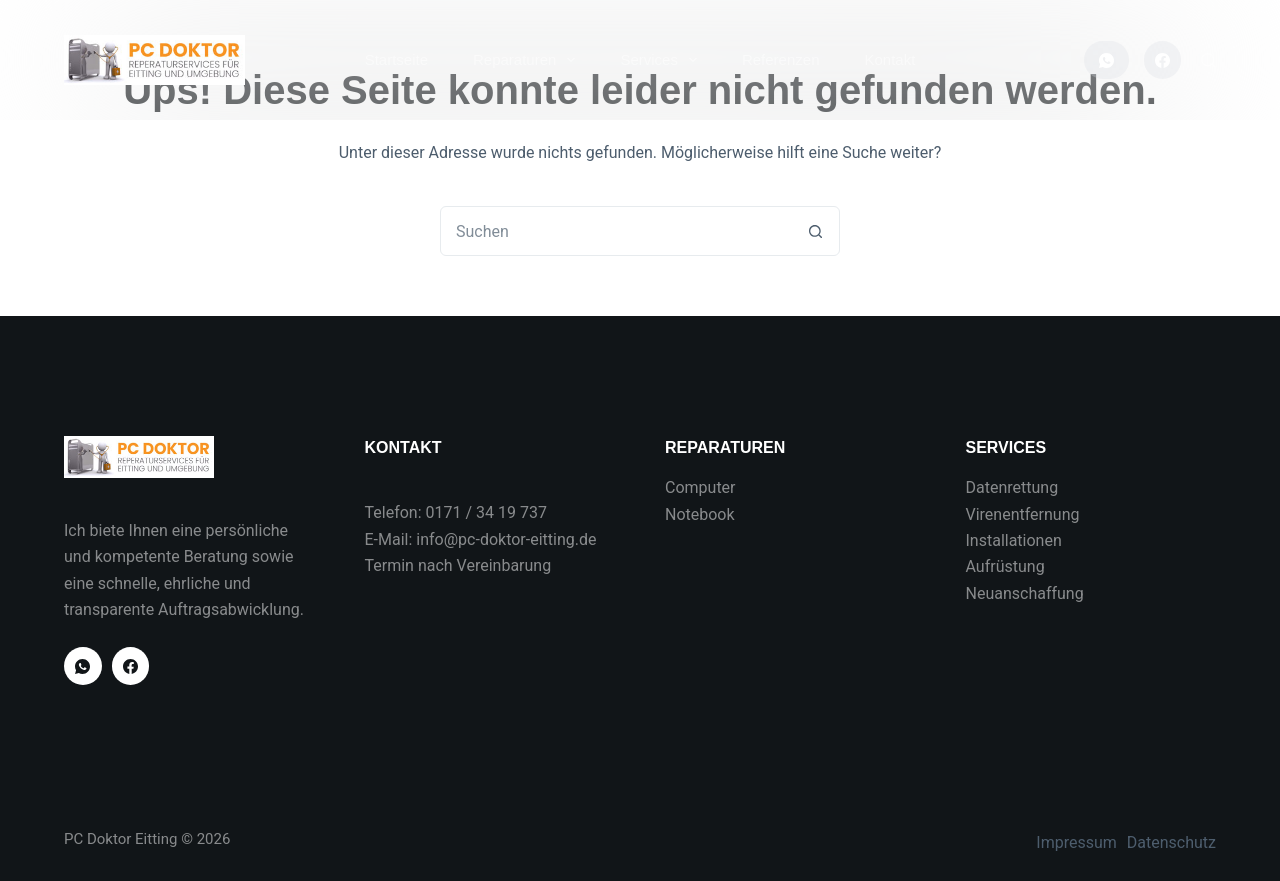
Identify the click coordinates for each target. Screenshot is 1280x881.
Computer (700, 487)
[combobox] (616, 231)
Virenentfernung (1023, 514)
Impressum (1076, 842)
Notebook (700, 514)
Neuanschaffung (1025, 593)
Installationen (1014, 540)
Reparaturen (528, 60)
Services (662, 60)
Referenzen (781, 59)
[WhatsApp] (1106, 60)
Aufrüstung (1005, 566)
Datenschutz (1171, 842)
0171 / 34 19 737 (486, 512)
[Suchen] (1208, 60)
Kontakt (889, 59)
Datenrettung (1012, 487)
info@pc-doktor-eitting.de (506, 539)
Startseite (396, 59)
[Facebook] (1163, 60)
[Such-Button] (815, 231)
